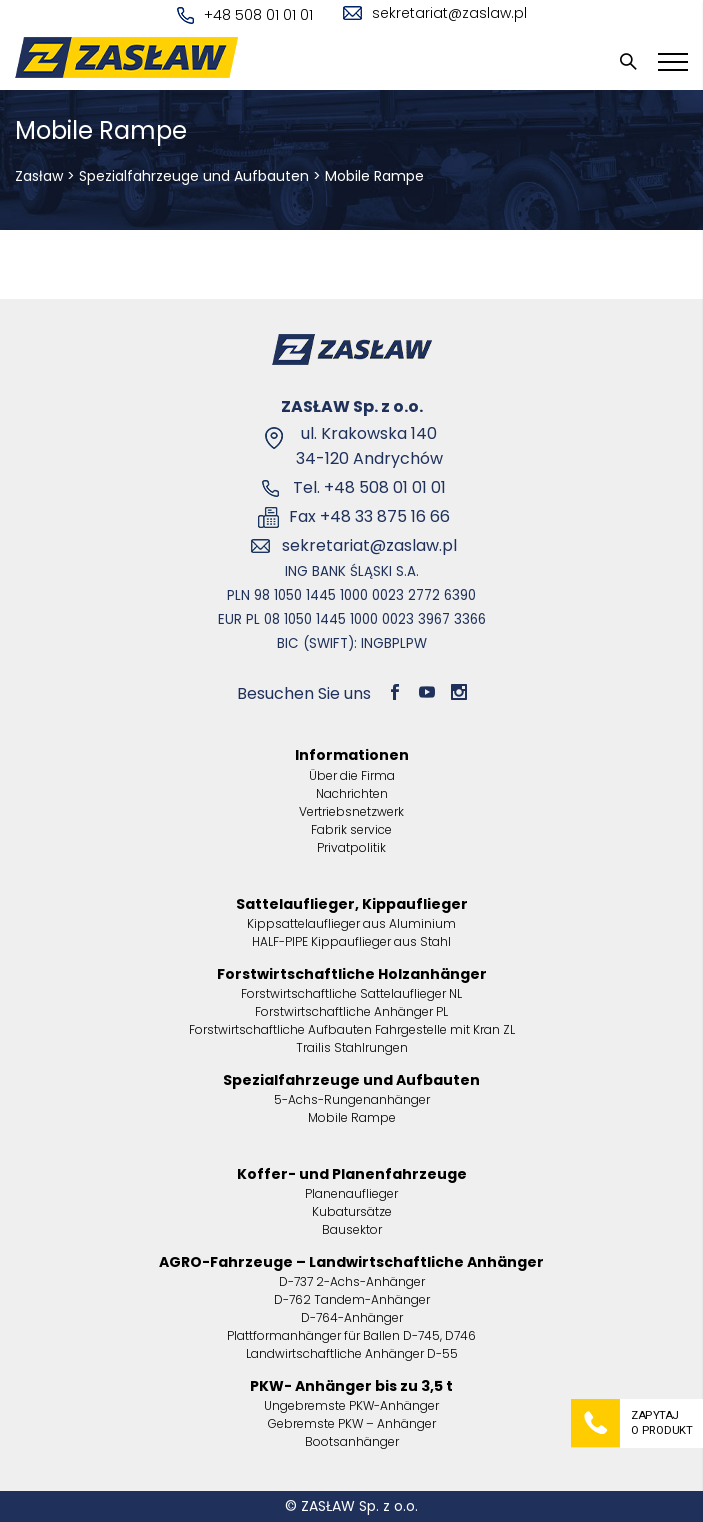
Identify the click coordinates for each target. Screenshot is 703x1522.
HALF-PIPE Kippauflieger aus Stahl (351, 941)
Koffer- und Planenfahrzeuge (352, 1174)
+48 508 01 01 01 (245, 15)
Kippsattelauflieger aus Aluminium (351, 923)
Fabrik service (351, 829)
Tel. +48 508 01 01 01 (369, 487)
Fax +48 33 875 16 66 (369, 516)
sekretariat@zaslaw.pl (435, 13)
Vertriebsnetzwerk (351, 811)
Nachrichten (352, 793)
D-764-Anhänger (352, 1317)
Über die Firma (352, 775)
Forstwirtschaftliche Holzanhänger (352, 974)
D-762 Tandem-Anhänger (352, 1299)
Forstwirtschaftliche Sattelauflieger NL (351, 993)
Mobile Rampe (352, 1117)
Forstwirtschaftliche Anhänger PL (351, 1011)
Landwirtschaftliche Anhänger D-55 (352, 1353)
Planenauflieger (351, 1193)
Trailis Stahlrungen (352, 1047)
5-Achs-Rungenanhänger (352, 1099)
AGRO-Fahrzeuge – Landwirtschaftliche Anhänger (351, 1262)
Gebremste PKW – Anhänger (352, 1423)
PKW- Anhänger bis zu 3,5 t (351, 1386)
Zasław (39, 176)
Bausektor (352, 1229)
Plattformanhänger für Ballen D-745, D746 (351, 1335)
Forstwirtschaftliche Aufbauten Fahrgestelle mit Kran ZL (352, 1029)
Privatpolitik (351, 847)
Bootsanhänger (352, 1441)
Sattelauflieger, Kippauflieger (352, 904)
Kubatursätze (352, 1211)
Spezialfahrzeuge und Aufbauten (194, 176)
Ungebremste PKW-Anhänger (351, 1405)
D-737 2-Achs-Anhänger (352, 1281)
